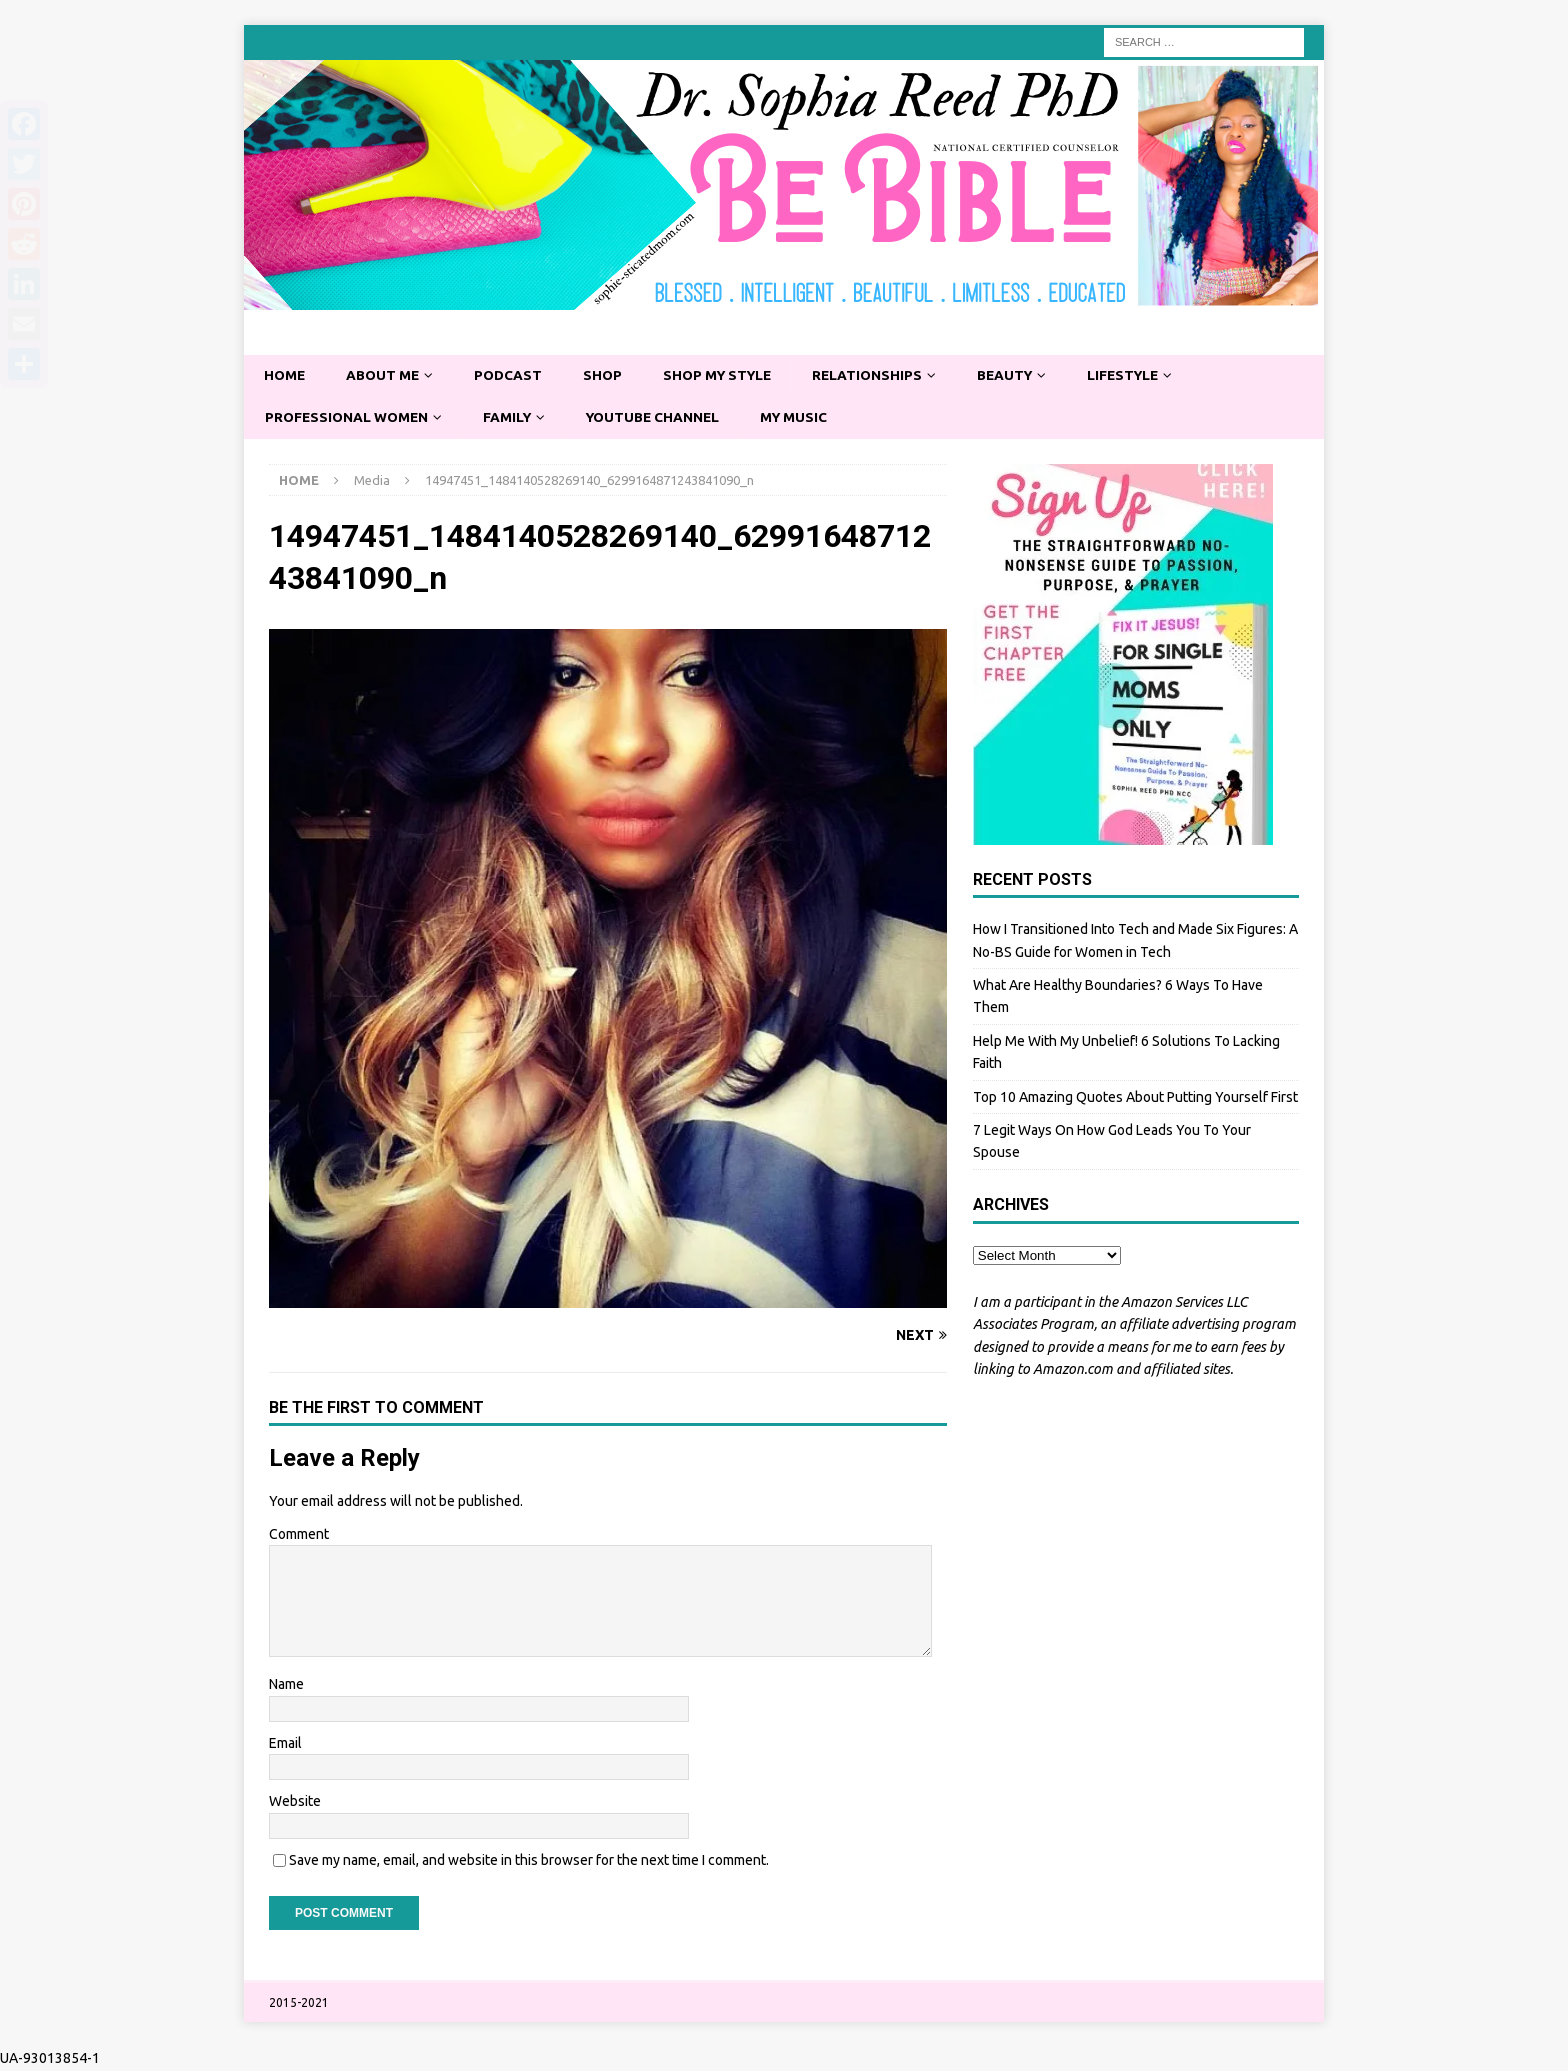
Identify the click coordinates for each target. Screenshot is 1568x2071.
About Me (386, 376)
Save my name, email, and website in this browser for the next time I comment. (529, 1861)
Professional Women (349, 418)
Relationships (881, 376)
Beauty (1021, 376)
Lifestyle (1143, 376)
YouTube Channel (662, 418)
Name (286, 1686)
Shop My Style (727, 376)
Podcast (513, 376)
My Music (807, 418)
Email (285, 1744)
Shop (609, 376)
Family (513, 418)
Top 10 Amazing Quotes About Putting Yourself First (1135, 1098)
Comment (299, 1535)
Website (295, 1802)
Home (285, 376)
